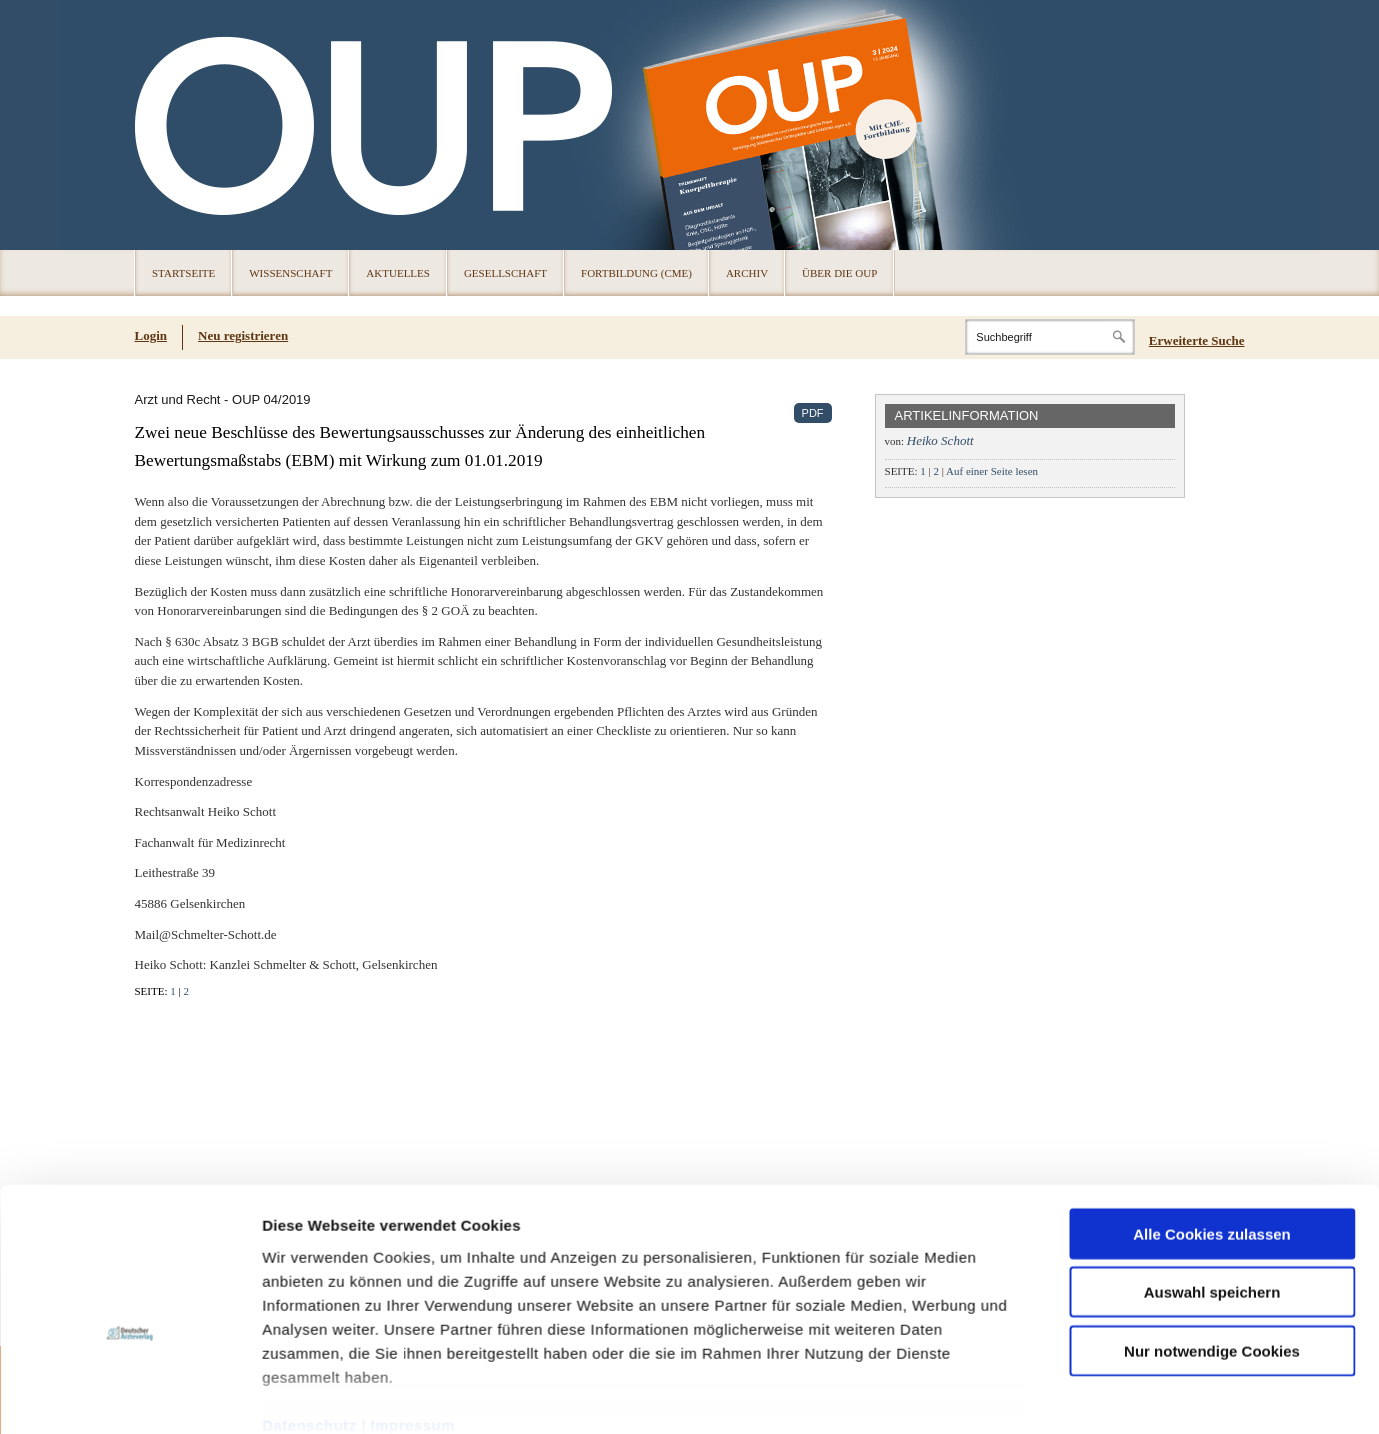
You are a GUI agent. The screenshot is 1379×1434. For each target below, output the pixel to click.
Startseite (183, 273)
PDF (813, 413)
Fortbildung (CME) (636, 273)
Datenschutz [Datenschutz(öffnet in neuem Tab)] (369, 1398)
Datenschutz (309, 860)
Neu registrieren (243, 335)
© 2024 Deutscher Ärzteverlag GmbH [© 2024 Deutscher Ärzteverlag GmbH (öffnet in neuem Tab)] (1152, 1399)
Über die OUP (839, 273)
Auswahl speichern (1212, 727)
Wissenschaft (290, 273)
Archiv (747, 273)
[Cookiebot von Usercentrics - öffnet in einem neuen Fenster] (129, 939)
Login (151, 335)
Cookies (301, 1398)
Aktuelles (398, 273)
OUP (159, 125)
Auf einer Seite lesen (992, 471)
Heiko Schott (940, 440)
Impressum (413, 860)
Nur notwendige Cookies (1212, 786)
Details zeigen (1063, 938)
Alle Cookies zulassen (1212, 669)
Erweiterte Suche (1197, 340)
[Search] (1050, 337)
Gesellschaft (505, 273)
